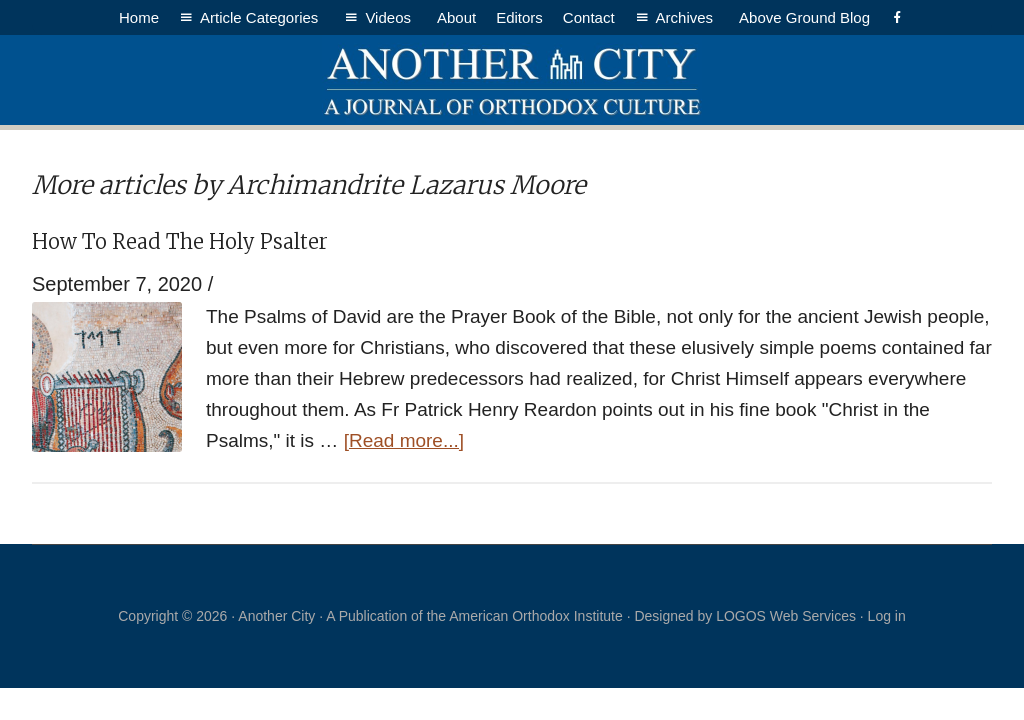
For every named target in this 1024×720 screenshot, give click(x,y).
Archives (688, 17)
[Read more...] (404, 440)
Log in (887, 616)
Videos (391, 17)
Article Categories (262, 17)
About (456, 17)
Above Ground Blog (804, 17)
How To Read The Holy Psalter (180, 241)
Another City (512, 80)
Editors (519, 17)
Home (139, 17)
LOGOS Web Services (786, 616)
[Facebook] (897, 17)
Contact (589, 17)
